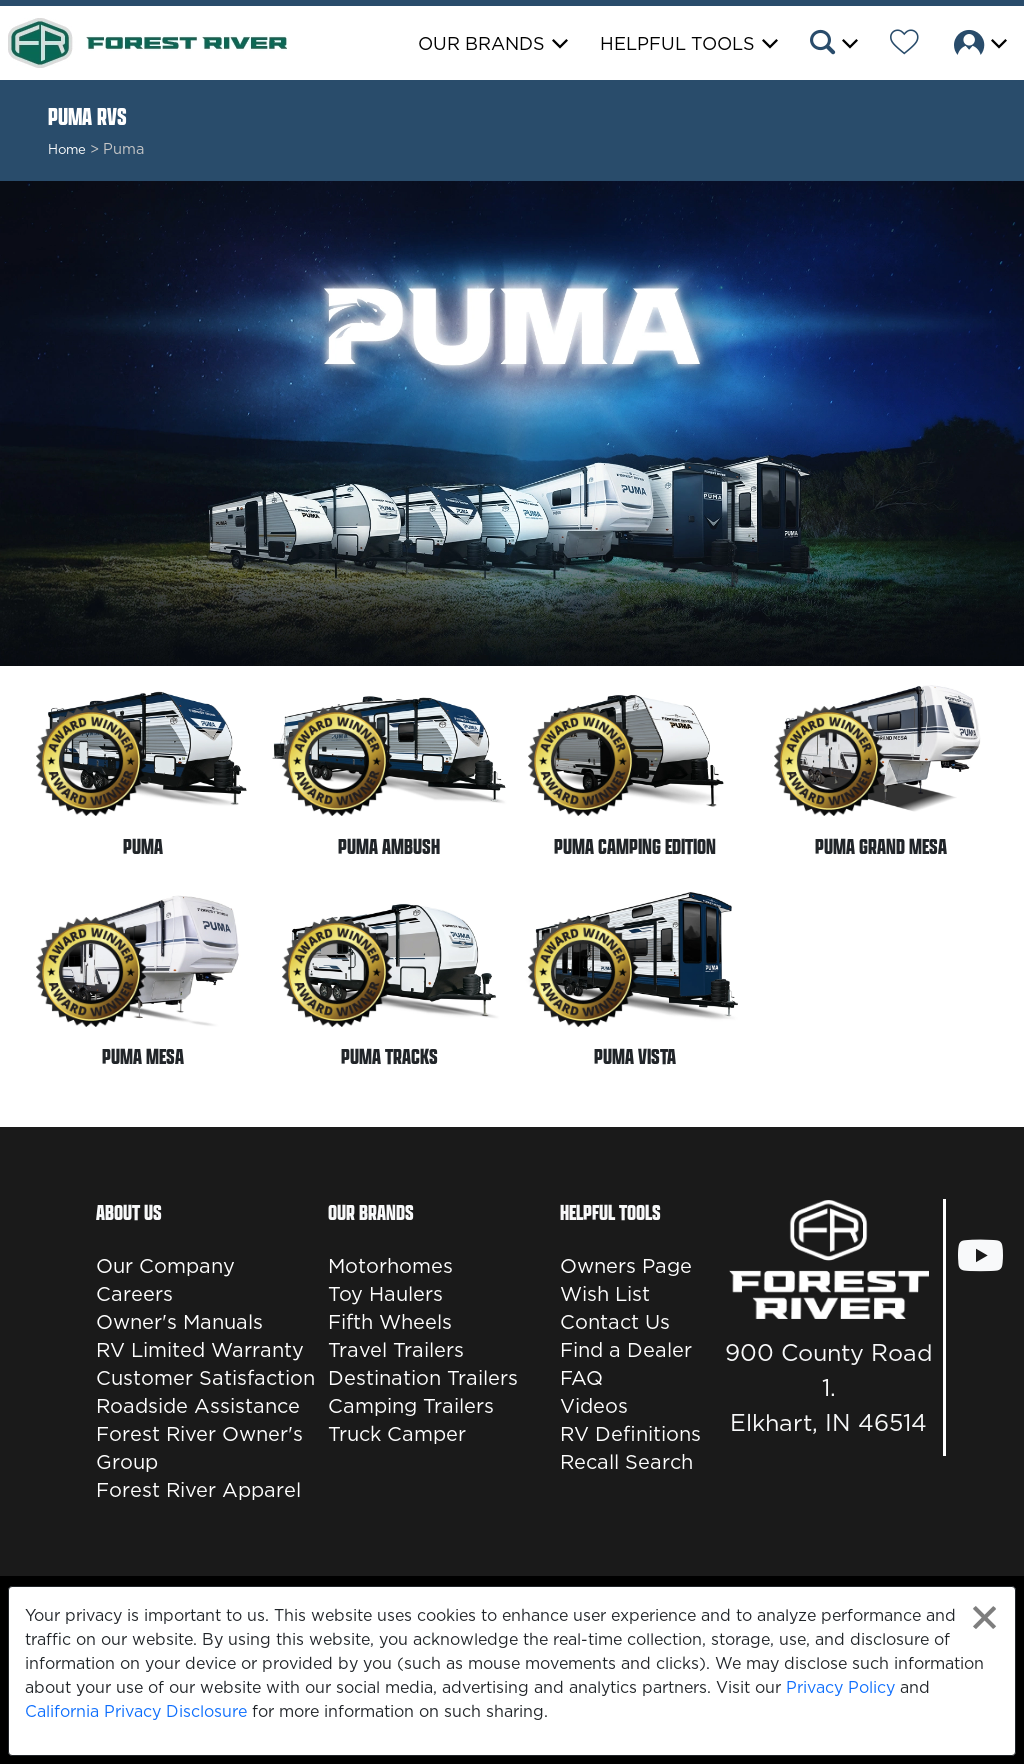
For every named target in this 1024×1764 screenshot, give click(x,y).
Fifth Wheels (390, 1322)
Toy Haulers (385, 1294)
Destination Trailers (423, 1378)
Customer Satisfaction (205, 1378)
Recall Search (626, 1462)
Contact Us (615, 1322)
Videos (594, 1406)
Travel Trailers (396, 1350)
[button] (832, 45)
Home (67, 149)
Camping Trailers (411, 1406)
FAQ (581, 1378)
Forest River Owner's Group (199, 1448)
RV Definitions (630, 1434)
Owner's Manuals (179, 1322)
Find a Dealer (626, 1350)
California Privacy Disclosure (136, 1711)
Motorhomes (390, 1266)
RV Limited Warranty (200, 1350)
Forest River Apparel (198, 1490)
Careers (134, 1294)
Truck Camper (397, 1434)
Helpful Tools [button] (677, 43)
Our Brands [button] (481, 43)
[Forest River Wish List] (904, 45)
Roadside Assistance (198, 1406)
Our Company (165, 1266)
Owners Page (626, 1266)
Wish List (605, 1294)
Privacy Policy (840, 1687)
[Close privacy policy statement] (984, 1617)
